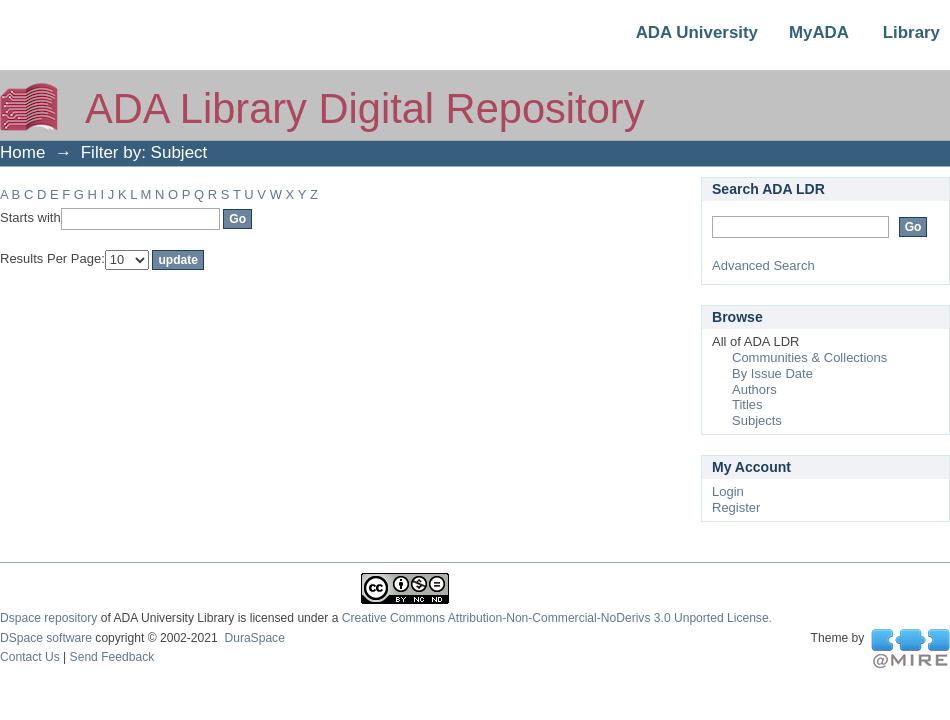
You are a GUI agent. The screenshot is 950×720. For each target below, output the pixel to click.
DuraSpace (254, 638)
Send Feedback (112, 657)
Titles (747, 404)
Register (736, 507)
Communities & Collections (809, 357)
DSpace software (46, 638)
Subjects (757, 420)
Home (22, 152)
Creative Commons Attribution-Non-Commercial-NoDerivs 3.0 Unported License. (557, 618)
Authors (754, 389)
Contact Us (30, 657)
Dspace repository (48, 618)
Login (728, 491)
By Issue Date (772, 373)
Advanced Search (763, 265)
